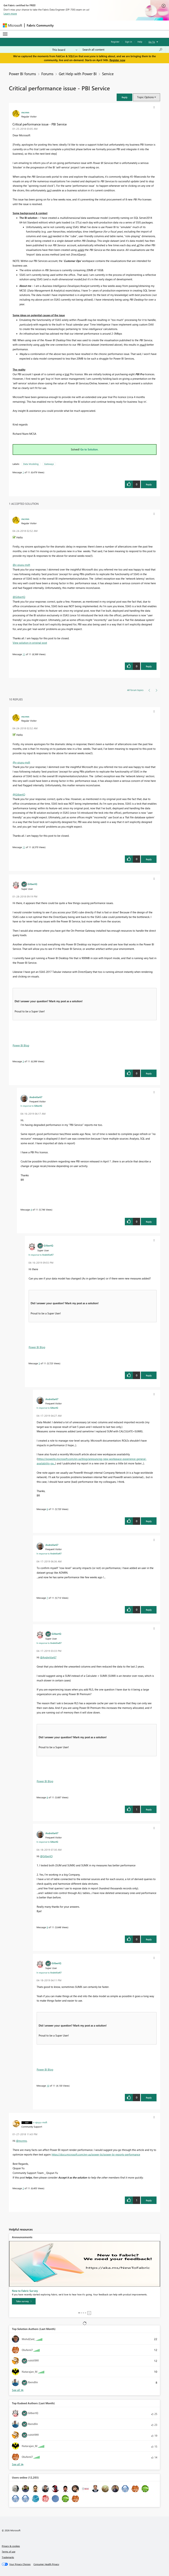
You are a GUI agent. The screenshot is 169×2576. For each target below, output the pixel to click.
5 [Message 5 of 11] (39, 1363)
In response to (31, 1105)
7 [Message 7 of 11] (47, 1597)
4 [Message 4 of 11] (31, 1209)
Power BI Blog (21, 1045)
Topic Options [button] (145, 97)
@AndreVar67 (48, 1657)
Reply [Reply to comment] (149, 666)
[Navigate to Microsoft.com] (12, 25)
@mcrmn (21, 2141)
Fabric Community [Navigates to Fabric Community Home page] (40, 25)
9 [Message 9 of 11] (47, 1927)
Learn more (10, 13)
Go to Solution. (89, 449)
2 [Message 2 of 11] (23, 2188)
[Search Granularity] (64, 49)
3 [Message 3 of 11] (23, 1061)
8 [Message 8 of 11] (47, 1797)
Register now (117, 60)
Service (108, 73)
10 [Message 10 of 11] (48, 2085)
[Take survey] (24, 2301)
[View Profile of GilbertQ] (32, 884)
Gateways (49, 464)
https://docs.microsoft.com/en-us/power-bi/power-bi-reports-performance (96, 2154)
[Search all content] (122, 49)
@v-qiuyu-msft (21, 565)
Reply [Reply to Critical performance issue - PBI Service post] (149, 484)
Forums (47, 73)
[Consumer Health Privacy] (46, 2564)
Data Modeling (31, 464)
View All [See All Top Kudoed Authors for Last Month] (18, 2464)
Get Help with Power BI (78, 73)
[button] (124, 97)
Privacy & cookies (11, 2545)
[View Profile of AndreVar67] (35, 1097)
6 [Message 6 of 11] (47, 1509)
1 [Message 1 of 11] (23, 472)
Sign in (128, 41)
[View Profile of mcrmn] (25, 112)
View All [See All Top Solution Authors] (18, 2390)
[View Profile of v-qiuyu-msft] (40, 2122)
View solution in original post (30, 642)
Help (139, 41)
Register (115, 41)
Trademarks (8, 2557)
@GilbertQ (19, 597)
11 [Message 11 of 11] (24, 654)
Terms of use (8, 2551)
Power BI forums (22, 73)
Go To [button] (152, 41)
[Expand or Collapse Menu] (5, 34)
